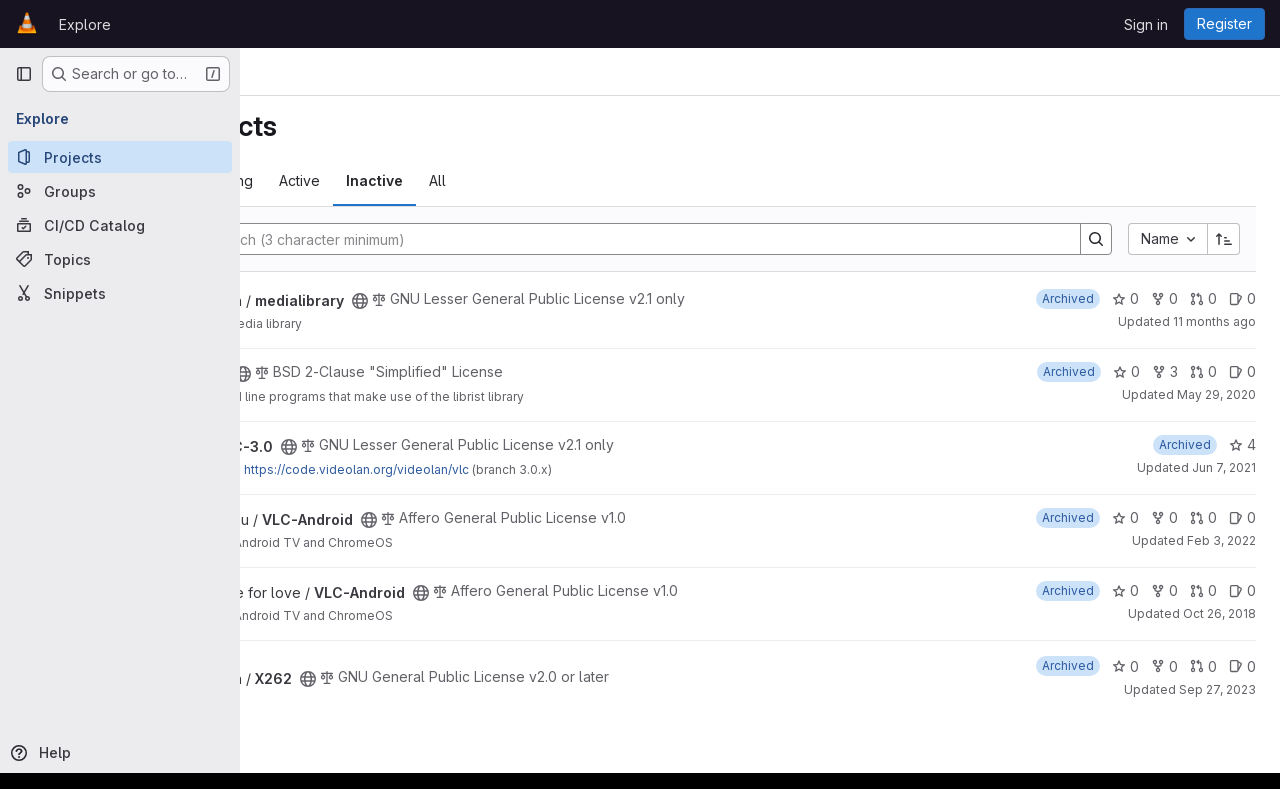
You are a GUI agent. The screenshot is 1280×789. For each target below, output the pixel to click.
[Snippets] (120, 293)
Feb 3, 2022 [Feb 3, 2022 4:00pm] (1221, 540)
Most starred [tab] (318, 180)
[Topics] (120, 259)
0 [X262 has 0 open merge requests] (1203, 666)
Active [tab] (492, 180)
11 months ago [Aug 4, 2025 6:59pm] (1214, 321)
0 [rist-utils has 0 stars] (1126, 371)
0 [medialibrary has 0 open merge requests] (1203, 298)
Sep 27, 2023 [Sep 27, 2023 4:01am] (1217, 689)
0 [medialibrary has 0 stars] (1125, 298)
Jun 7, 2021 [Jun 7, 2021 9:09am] (1224, 467)
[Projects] (120, 157)
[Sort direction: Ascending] (1224, 239)
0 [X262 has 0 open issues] (1242, 666)
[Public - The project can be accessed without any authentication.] (553, 301)
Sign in (1146, 24)
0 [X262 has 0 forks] (1164, 666)
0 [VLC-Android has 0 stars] (1125, 517)
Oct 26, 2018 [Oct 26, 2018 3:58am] (1219, 613)
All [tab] (630, 180)
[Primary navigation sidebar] (24, 74)
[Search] (699, 239)
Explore (85, 24)
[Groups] (120, 191)
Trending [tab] (416, 180)
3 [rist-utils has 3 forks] (1165, 371)
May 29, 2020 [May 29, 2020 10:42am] (1216, 394)
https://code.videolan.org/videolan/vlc (549, 469)
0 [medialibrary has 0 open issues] (1242, 298)
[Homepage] (27, 24)
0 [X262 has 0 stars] (1125, 666)
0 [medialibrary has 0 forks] (1164, 298)
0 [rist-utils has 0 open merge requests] (1203, 371)
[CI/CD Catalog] (120, 225)
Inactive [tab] (567, 180)
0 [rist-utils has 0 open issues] (1242, 371)
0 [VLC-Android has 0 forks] (1164, 517)
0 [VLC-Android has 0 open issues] (1242, 517)
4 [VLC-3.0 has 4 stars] (1242, 444)
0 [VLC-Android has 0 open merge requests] (1203, 517)
